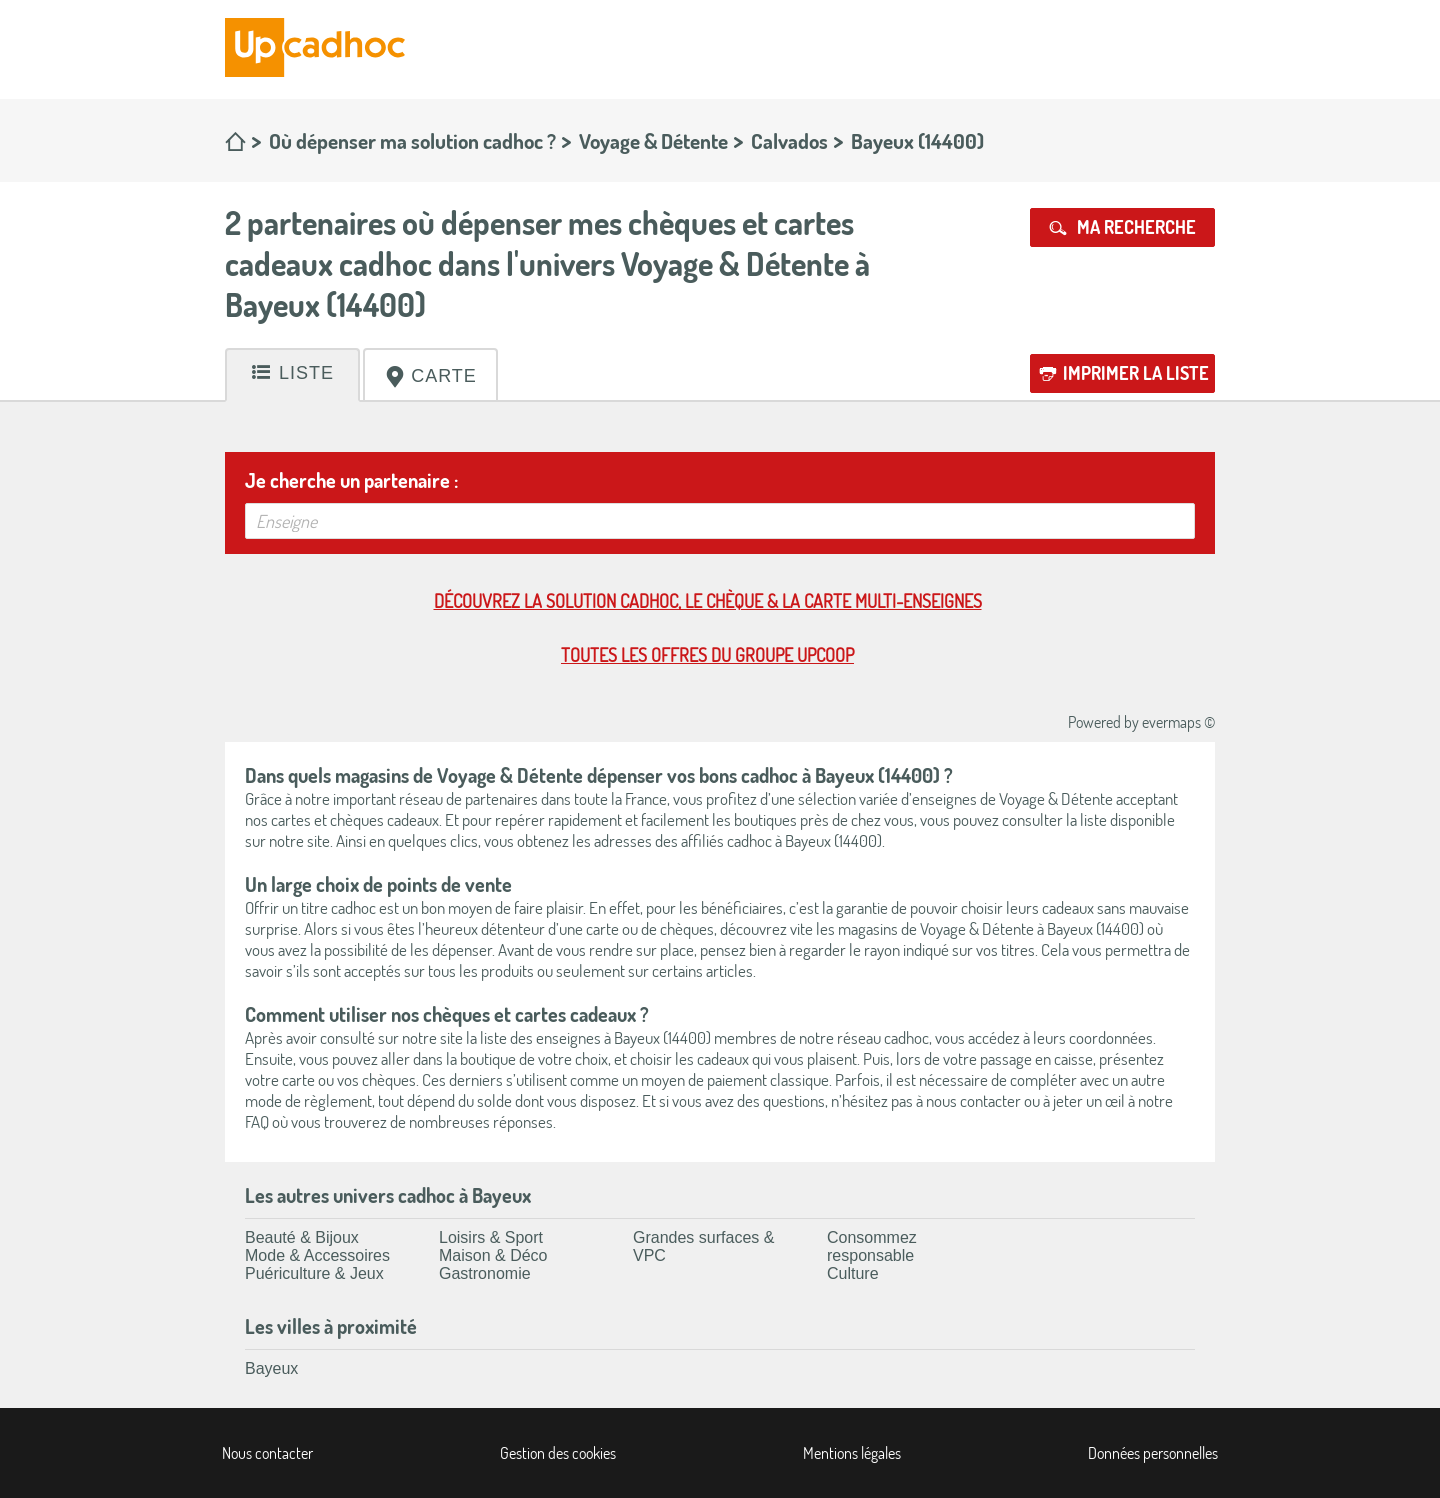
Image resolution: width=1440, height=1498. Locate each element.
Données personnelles (1153, 1453)
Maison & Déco (493, 1255)
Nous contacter (267, 1453)
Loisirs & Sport (491, 1237)
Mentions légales (852, 1453)
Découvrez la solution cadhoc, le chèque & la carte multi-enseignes (708, 601)
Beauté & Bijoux (302, 1237)
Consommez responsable (872, 1246)
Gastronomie (485, 1273)
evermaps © (1178, 722)
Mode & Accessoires (317, 1255)
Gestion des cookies (558, 1453)
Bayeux (271, 1368)
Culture (853, 1273)
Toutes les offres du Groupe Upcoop (707, 655)
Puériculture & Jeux (314, 1273)
